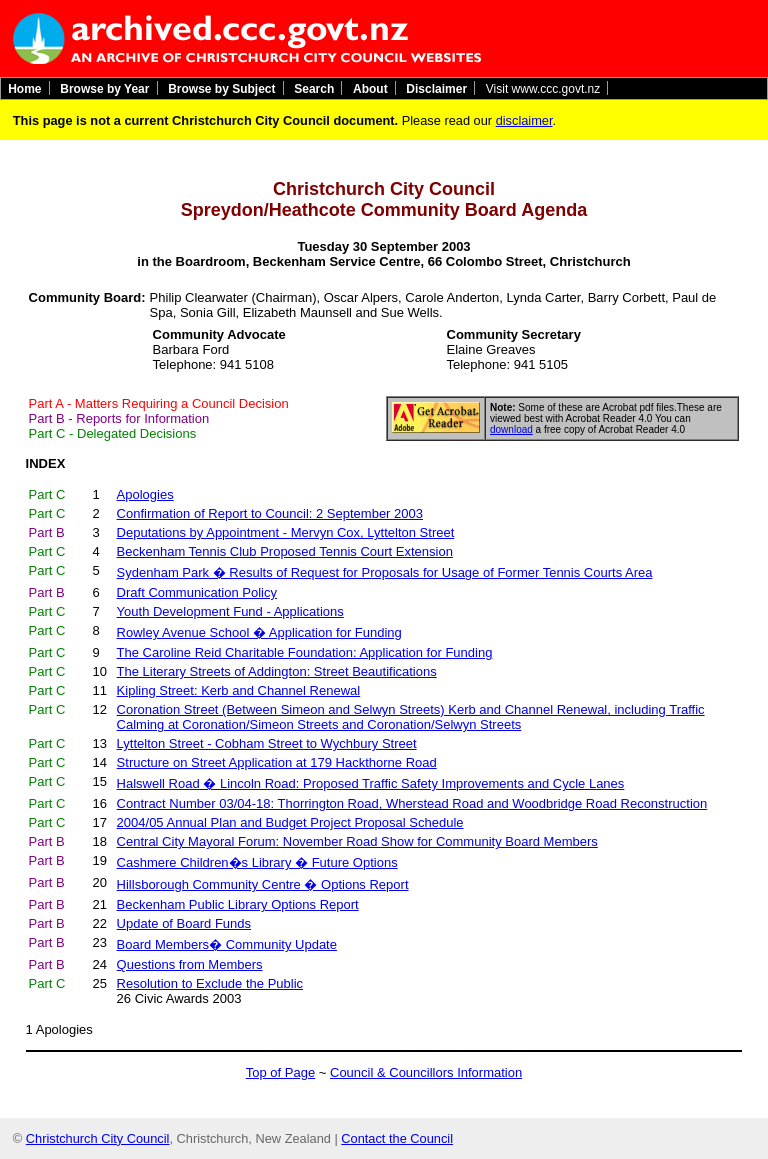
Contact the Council (397, 1138)
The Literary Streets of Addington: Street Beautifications (277, 671)
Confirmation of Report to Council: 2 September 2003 (270, 513)
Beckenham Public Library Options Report (238, 904)
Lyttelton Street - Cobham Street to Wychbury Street (267, 743)
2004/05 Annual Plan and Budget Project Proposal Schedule (290, 822)
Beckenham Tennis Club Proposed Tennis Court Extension (285, 551)
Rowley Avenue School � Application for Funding (259, 632)
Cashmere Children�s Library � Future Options (257, 862)
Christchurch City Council (98, 1138)
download (511, 429)
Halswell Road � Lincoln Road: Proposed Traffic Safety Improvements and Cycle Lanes (371, 783)
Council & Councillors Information (426, 1072)
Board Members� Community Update (227, 944)
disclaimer (524, 120)
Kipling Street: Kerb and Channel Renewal (239, 690)
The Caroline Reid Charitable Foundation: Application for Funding (305, 652)
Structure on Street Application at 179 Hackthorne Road (277, 762)
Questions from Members (190, 964)
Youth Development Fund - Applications (230, 611)
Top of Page (280, 1072)
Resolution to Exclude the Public (210, 983)
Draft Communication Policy (197, 592)
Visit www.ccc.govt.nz (543, 88)
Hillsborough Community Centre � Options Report (263, 884)
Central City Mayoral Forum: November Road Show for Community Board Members (357, 841)
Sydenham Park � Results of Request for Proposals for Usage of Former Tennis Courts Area (385, 572)
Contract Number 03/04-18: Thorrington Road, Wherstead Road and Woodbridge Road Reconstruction (412, 803)
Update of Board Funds (184, 923)
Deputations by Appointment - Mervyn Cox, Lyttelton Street (286, 532)
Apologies (64, 1029)
